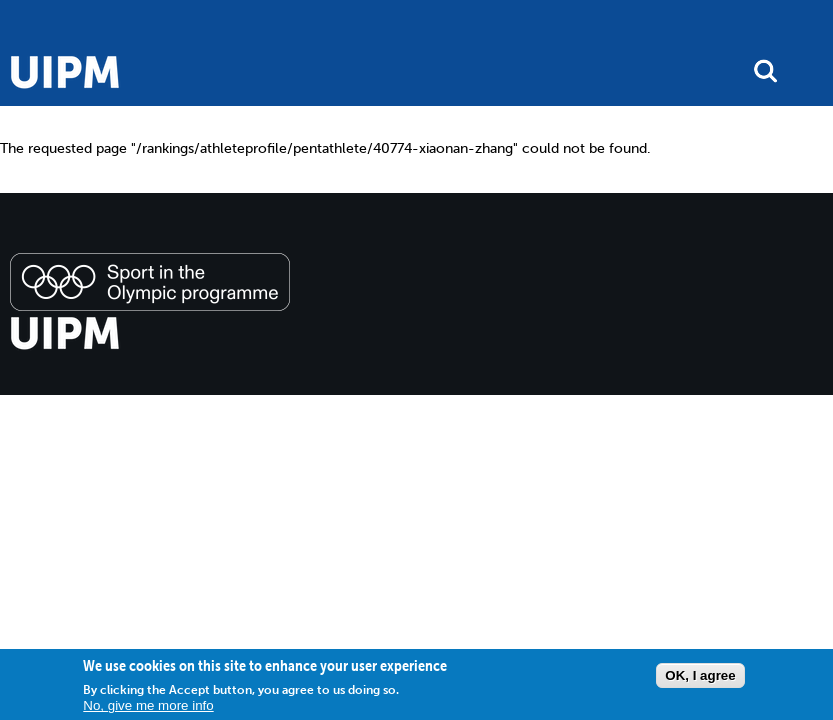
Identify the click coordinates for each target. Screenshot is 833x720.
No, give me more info (148, 705)
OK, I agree (700, 675)
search (765, 70)
